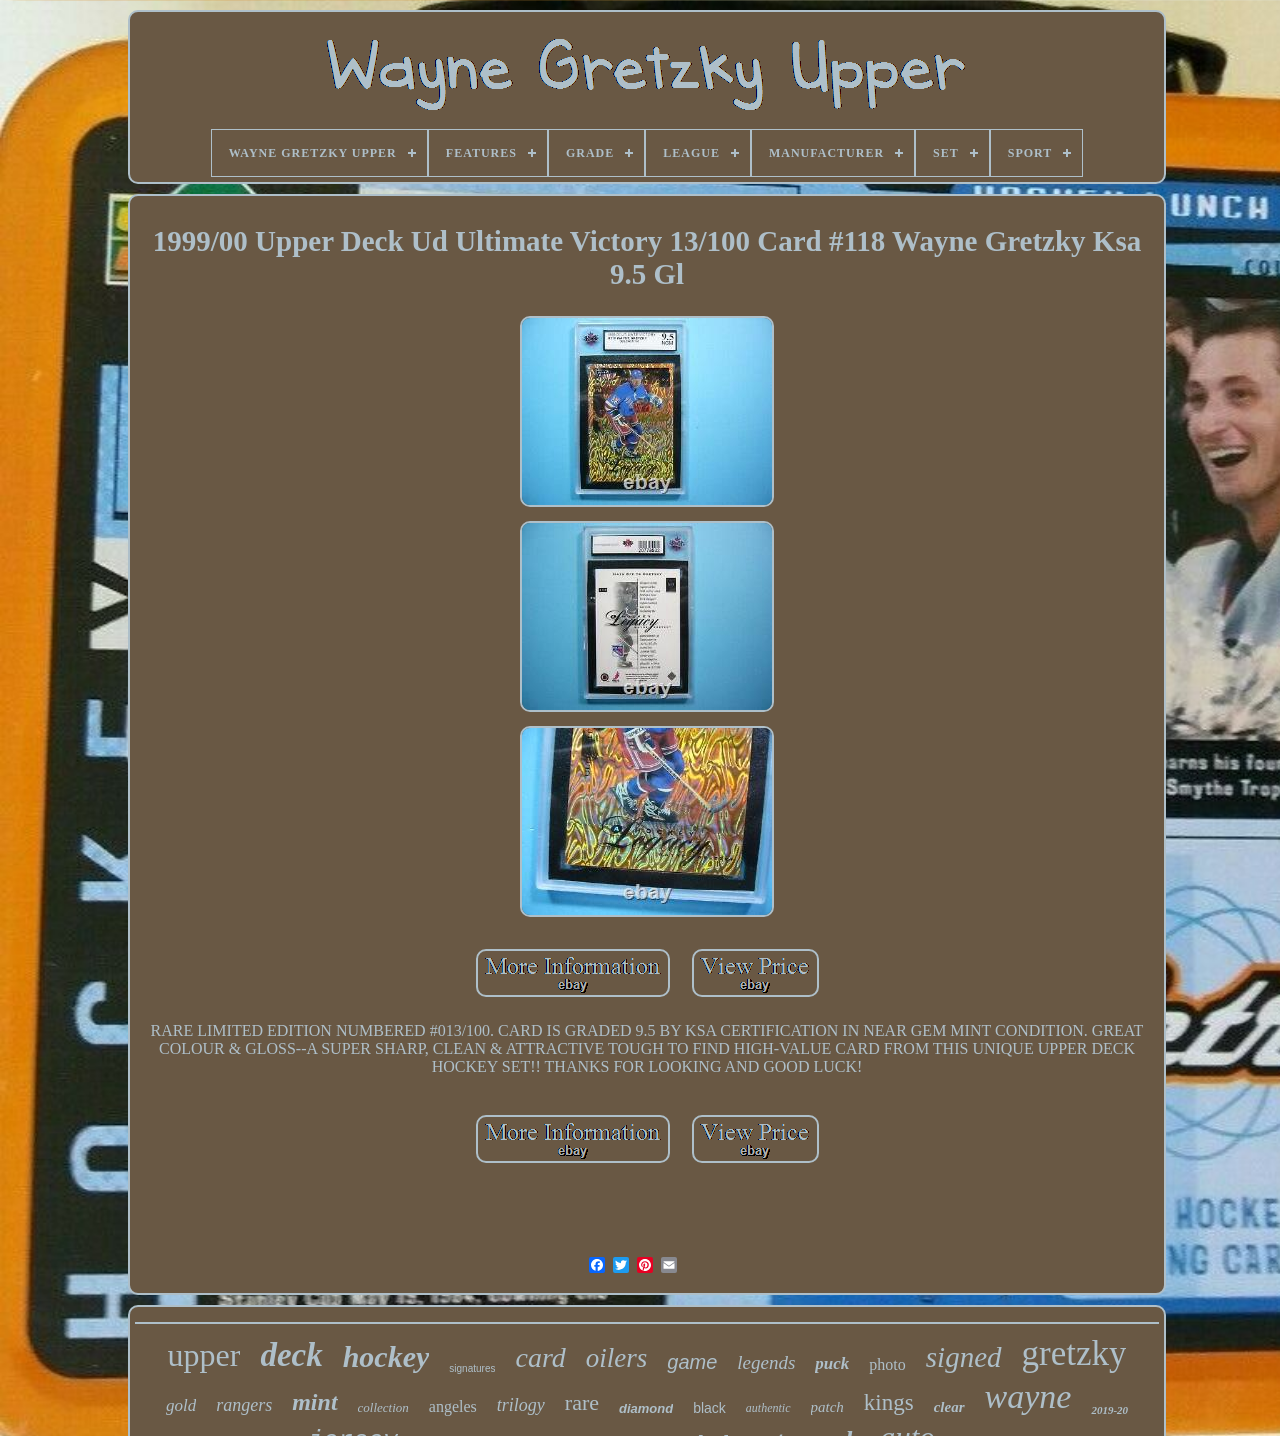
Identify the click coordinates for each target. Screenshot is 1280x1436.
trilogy (521, 1405)
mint (314, 1402)
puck (832, 1363)
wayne (1028, 1396)
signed (964, 1357)
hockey (386, 1356)
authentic (768, 1408)
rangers (244, 1405)
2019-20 (1109, 1410)
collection (383, 1407)
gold (181, 1405)
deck (291, 1355)
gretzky (1074, 1353)
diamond (646, 1408)
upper (204, 1355)
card (540, 1357)
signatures (472, 1368)
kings (889, 1402)
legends (766, 1362)
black (709, 1408)
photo (887, 1364)
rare (582, 1402)
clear (949, 1407)
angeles (453, 1406)
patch (827, 1407)
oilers (617, 1358)
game (692, 1362)
